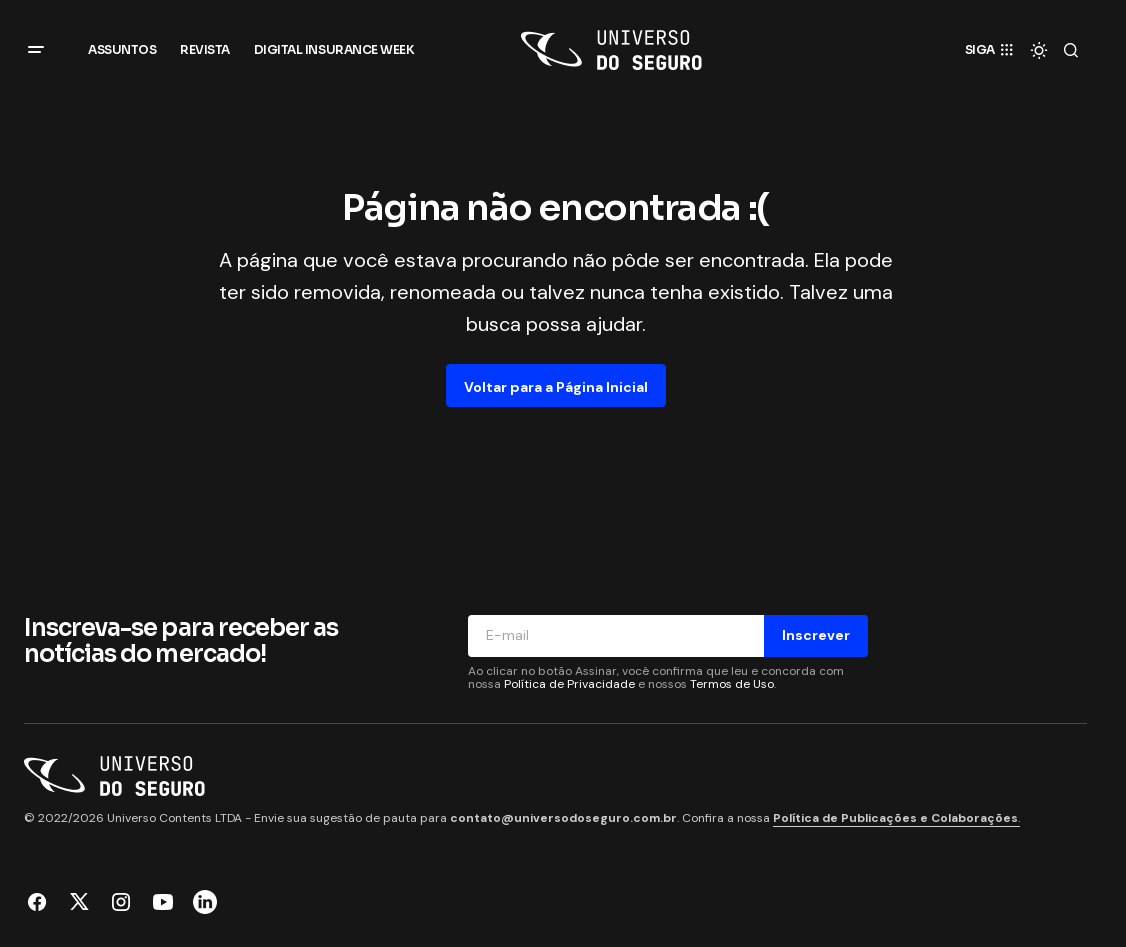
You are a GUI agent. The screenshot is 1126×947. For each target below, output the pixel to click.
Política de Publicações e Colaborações (895, 818)
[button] (36, 50)
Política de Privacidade (569, 684)
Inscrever (816, 635)
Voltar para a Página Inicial (556, 387)
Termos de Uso (732, 684)
